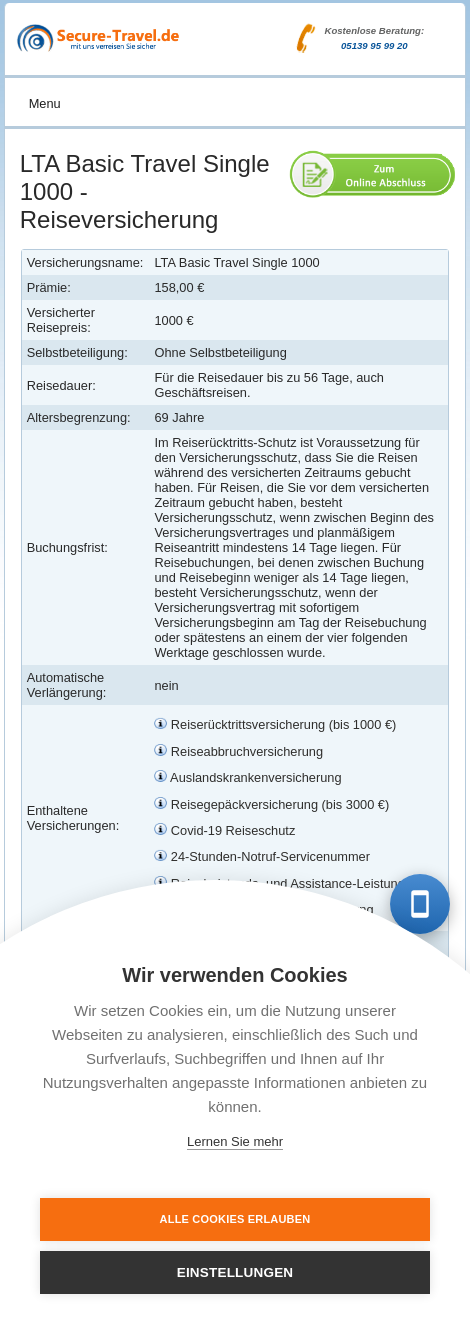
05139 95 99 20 (374, 45)
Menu (45, 103)
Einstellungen (235, 1272)
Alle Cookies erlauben (235, 1219)
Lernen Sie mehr (235, 1141)
